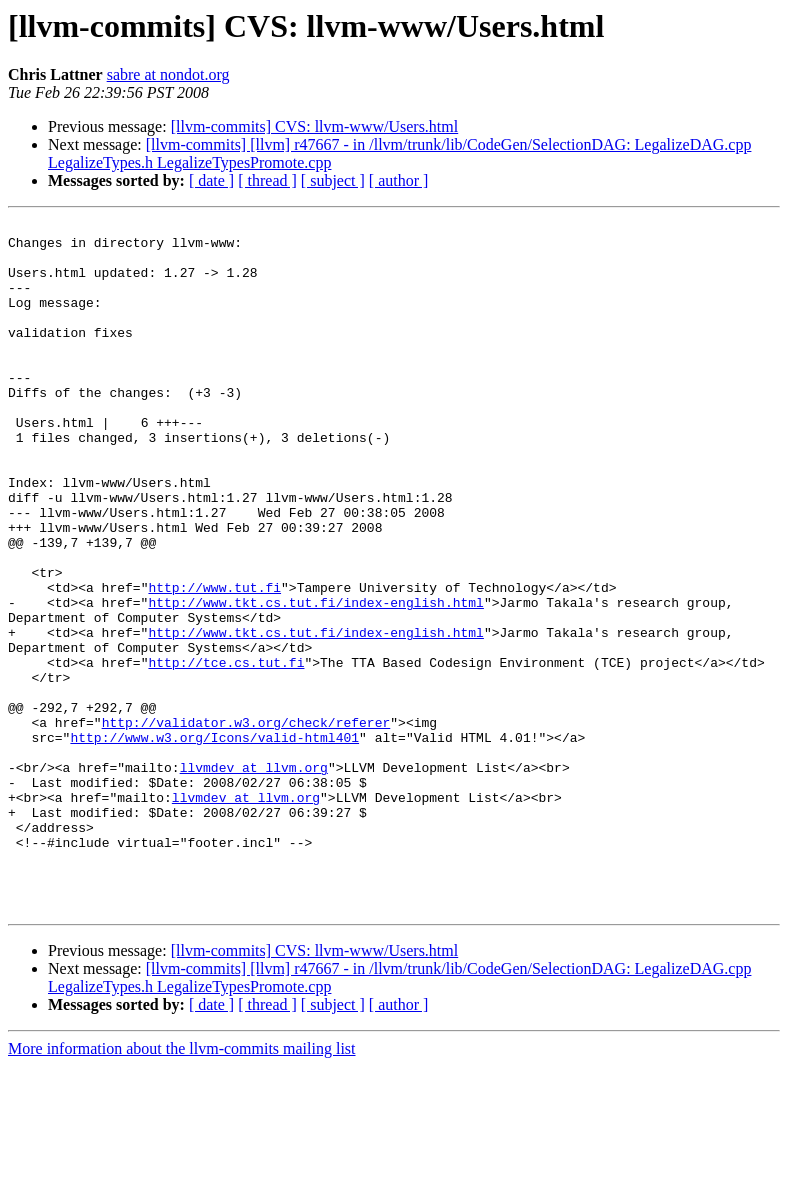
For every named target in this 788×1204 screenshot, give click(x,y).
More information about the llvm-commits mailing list (182, 1186)
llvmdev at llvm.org (254, 878)
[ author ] (399, 180)
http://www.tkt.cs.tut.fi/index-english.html (315, 680)
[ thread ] (267, 180)
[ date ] (211, 180)
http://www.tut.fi (214, 662)
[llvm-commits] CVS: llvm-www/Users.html (315, 126)
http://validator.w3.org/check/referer (246, 824)
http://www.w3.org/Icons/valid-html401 (214, 842)
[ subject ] (333, 180)
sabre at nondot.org (168, 74)
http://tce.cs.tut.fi (226, 752)
